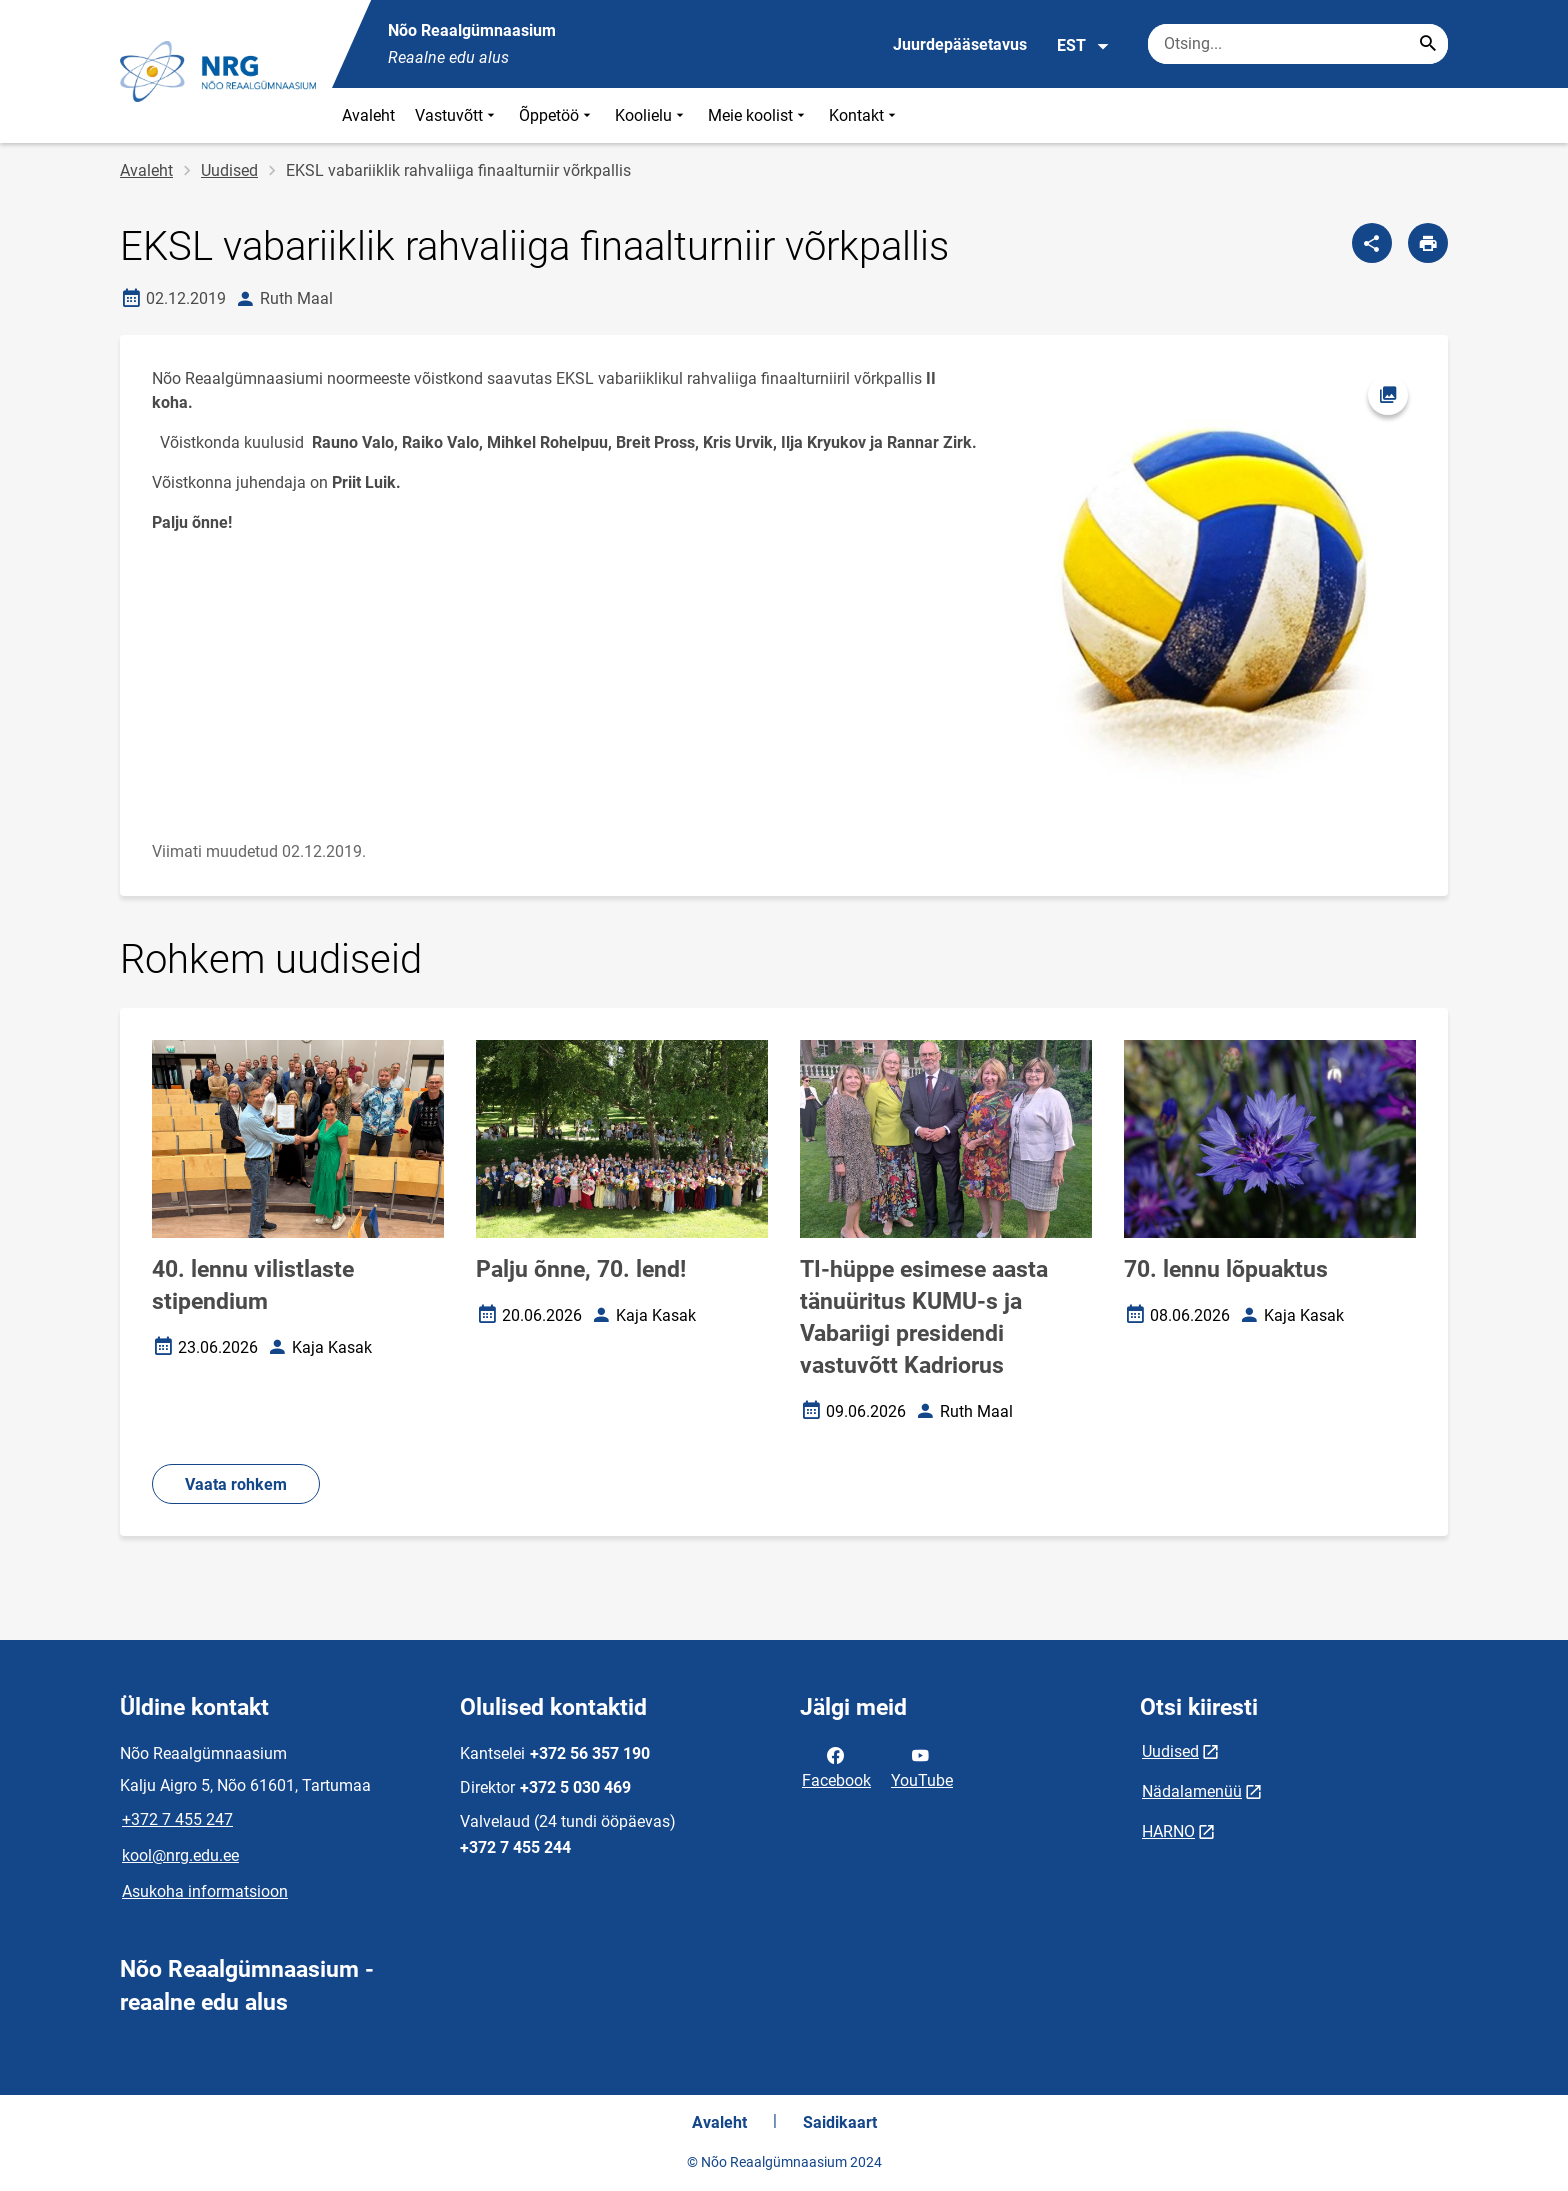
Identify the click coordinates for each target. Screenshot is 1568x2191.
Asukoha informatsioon (205, 1891)
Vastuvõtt (457, 115)
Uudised (229, 170)
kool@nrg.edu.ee (180, 1855)
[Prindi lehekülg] (1428, 243)
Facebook (836, 1766)
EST (1083, 46)
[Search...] (1428, 44)
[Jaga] (1372, 243)
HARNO (1168, 1831)
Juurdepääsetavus (960, 44)
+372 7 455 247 (177, 1819)
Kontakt (864, 115)
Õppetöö (557, 115)
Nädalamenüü (1192, 1791)
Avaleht (368, 115)
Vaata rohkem (236, 1484)
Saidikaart (840, 2122)
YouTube (922, 1766)
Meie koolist (758, 115)
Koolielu (651, 115)
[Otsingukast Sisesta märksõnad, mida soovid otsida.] (1298, 44)
